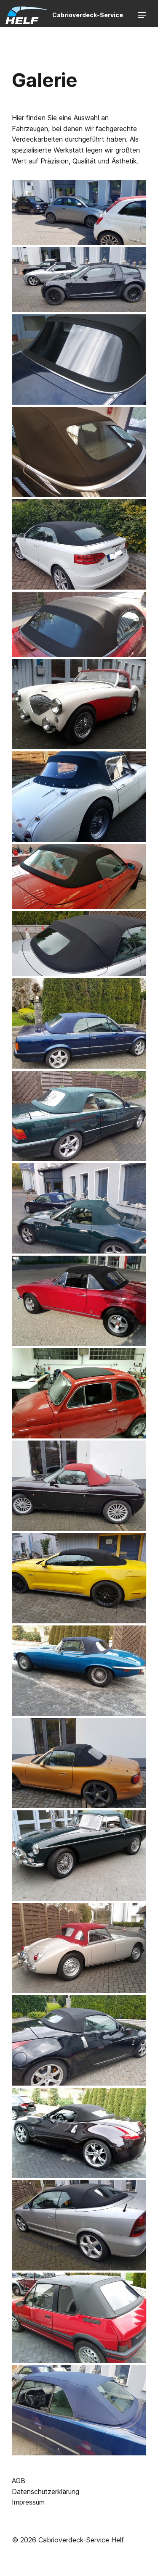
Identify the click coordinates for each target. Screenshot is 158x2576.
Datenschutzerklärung (45, 2491)
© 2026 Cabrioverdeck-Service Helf (68, 2540)
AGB (18, 2480)
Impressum (28, 2502)
